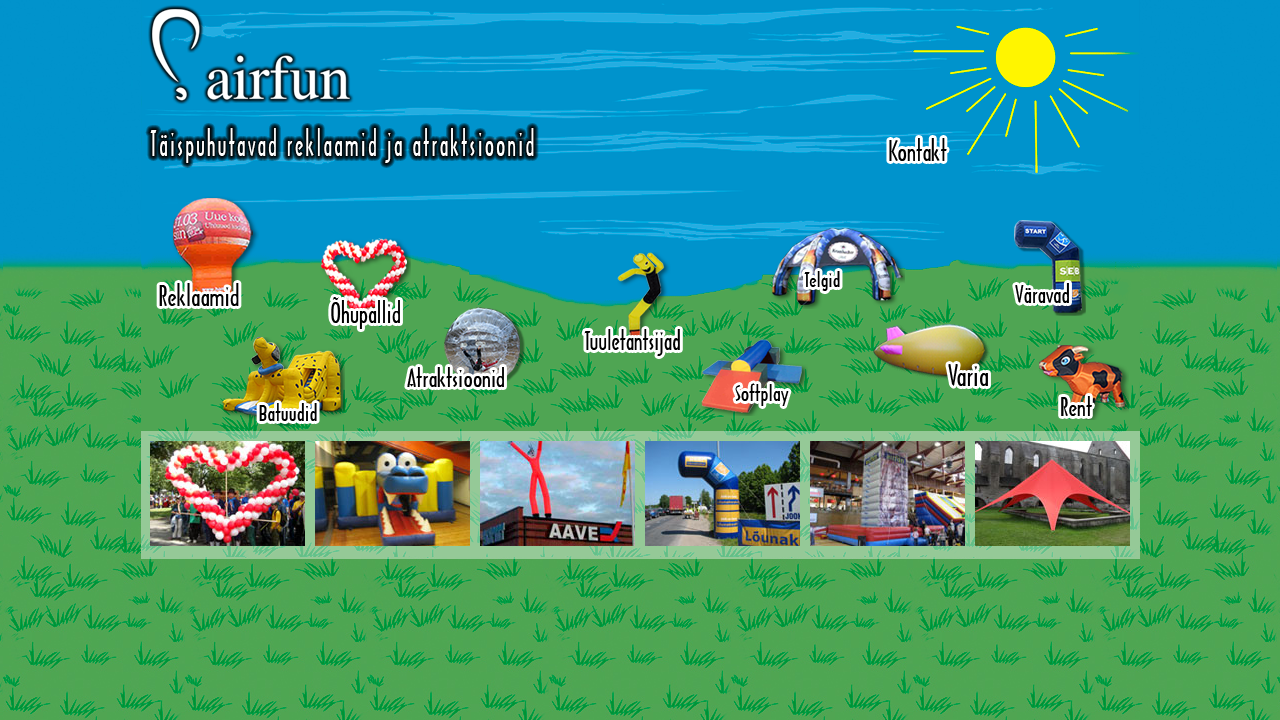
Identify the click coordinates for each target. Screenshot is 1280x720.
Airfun (342, 86)
